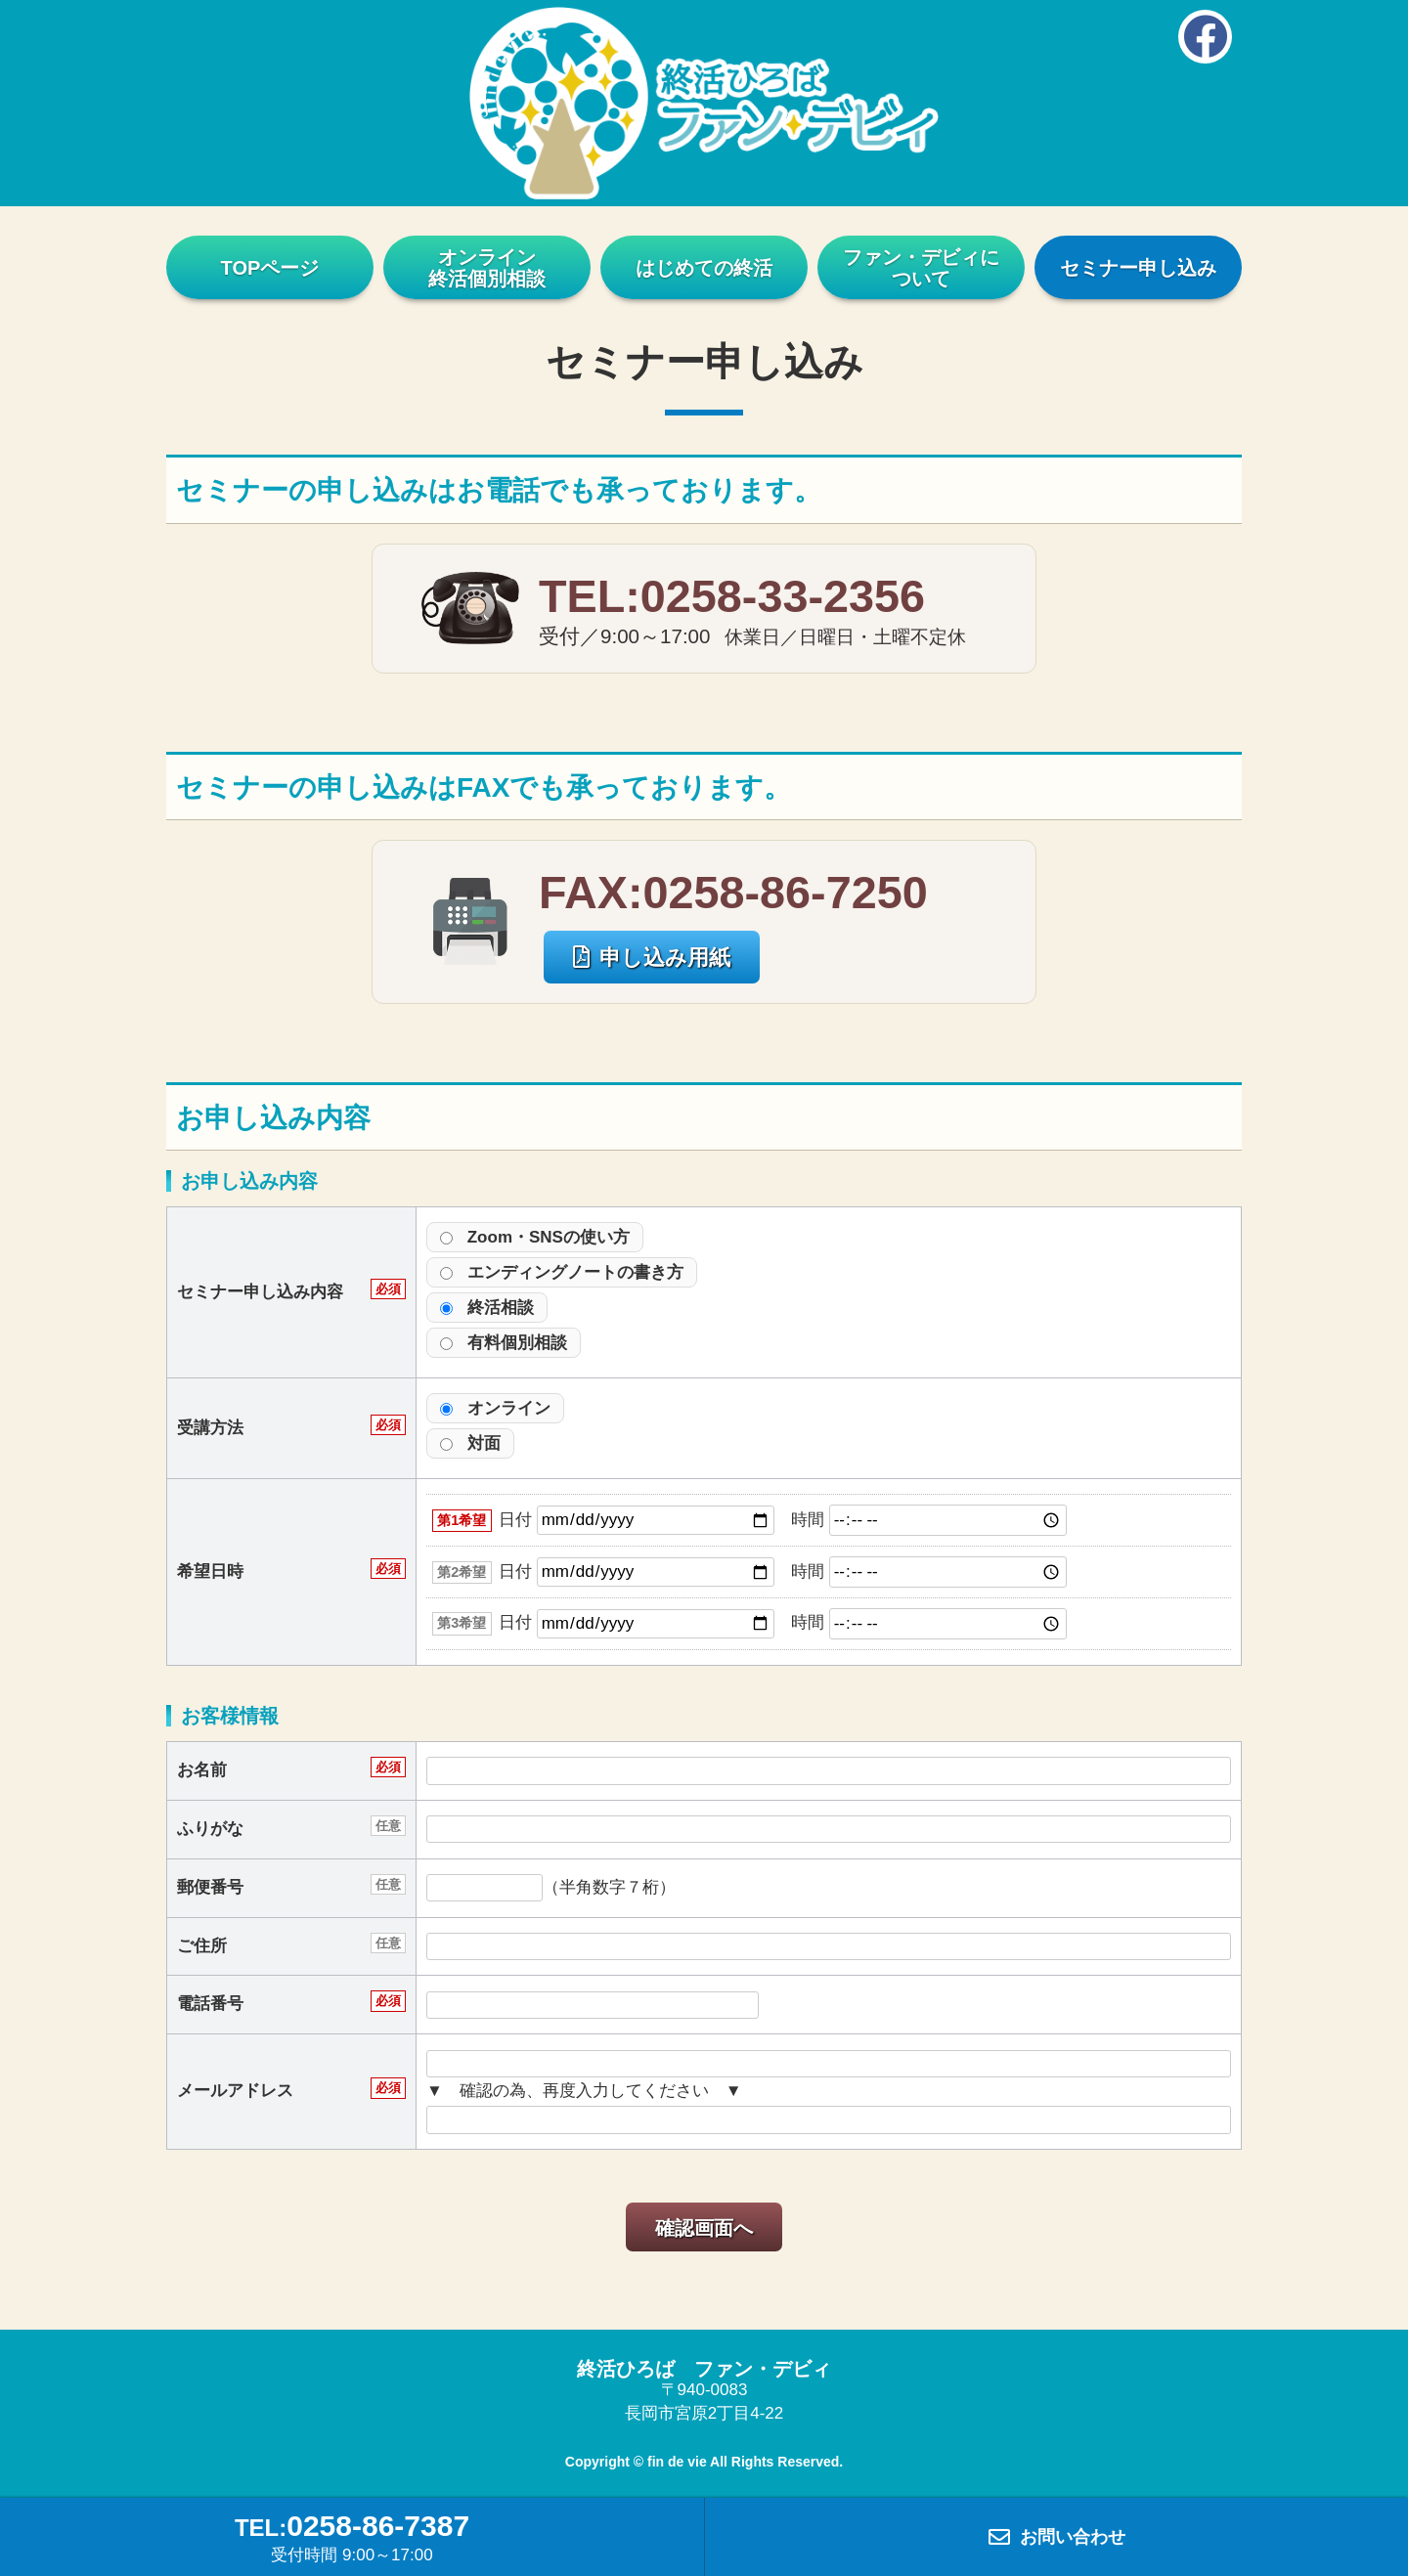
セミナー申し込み (1138, 268)
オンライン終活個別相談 (487, 267)
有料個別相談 (503, 1342)
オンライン (495, 1408)
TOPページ (270, 268)
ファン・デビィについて (921, 267)
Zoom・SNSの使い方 (535, 1237)
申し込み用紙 (651, 957)
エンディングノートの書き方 (561, 1272)
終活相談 (487, 1307)
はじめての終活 (704, 268)
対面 (470, 1443)
